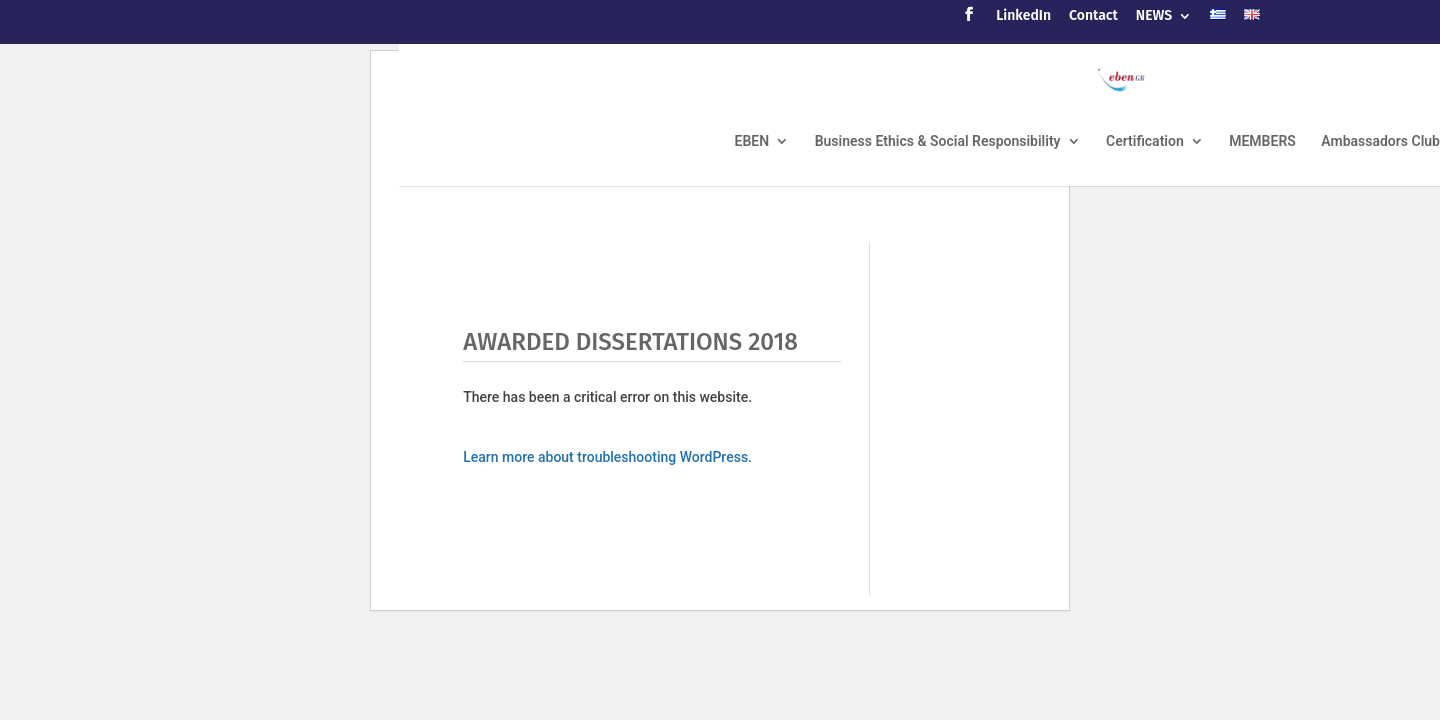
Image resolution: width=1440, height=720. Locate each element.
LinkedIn (1023, 17)
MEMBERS (1262, 141)
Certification (1145, 141)
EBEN (752, 141)
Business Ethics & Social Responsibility (938, 141)
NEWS (1154, 17)
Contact (1093, 17)
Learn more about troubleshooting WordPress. (607, 457)
